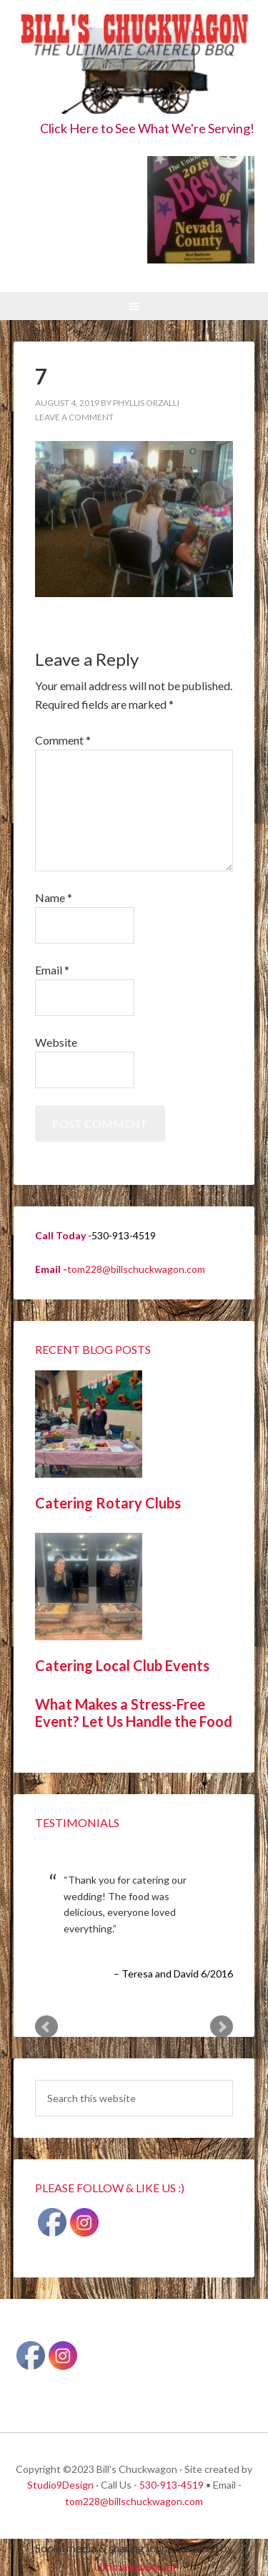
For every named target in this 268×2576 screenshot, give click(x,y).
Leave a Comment (74, 417)
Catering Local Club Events (122, 1665)
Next (221, 2026)
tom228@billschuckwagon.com (136, 1269)
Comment (63, 740)
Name (53, 897)
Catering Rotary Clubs (108, 1502)
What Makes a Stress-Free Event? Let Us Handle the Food (133, 1712)
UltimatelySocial (134, 2566)
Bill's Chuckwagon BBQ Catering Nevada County (134, 66)
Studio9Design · (63, 2485)
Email (52, 970)
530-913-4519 (171, 2485)
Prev (46, 2026)
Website (56, 1042)
